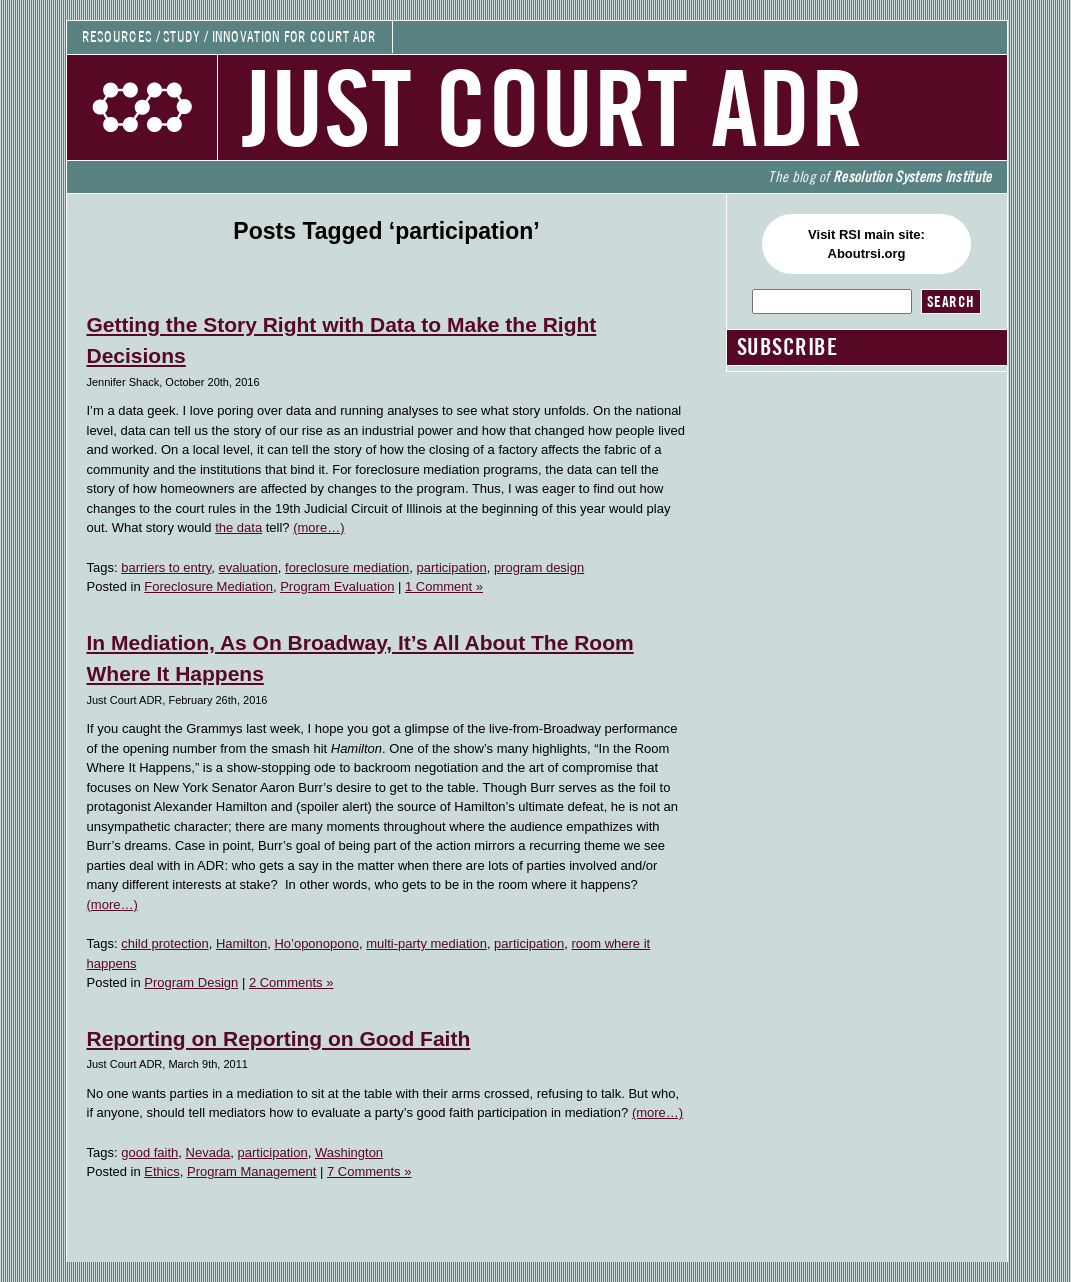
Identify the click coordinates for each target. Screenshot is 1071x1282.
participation (452, 567)
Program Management (251, 1171)
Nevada (208, 1152)
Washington (349, 1152)
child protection (164, 943)
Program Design (191, 982)
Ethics (161, 1171)
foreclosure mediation (347, 567)
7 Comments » (369, 1171)
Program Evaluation (337, 586)
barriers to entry (166, 567)
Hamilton (241, 943)
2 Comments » (291, 982)
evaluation (248, 567)
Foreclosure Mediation (208, 586)
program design (539, 567)
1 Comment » (444, 586)
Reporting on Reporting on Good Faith (279, 1038)
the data (238, 527)
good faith (149, 1152)
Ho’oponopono (316, 943)
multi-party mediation (426, 943)
